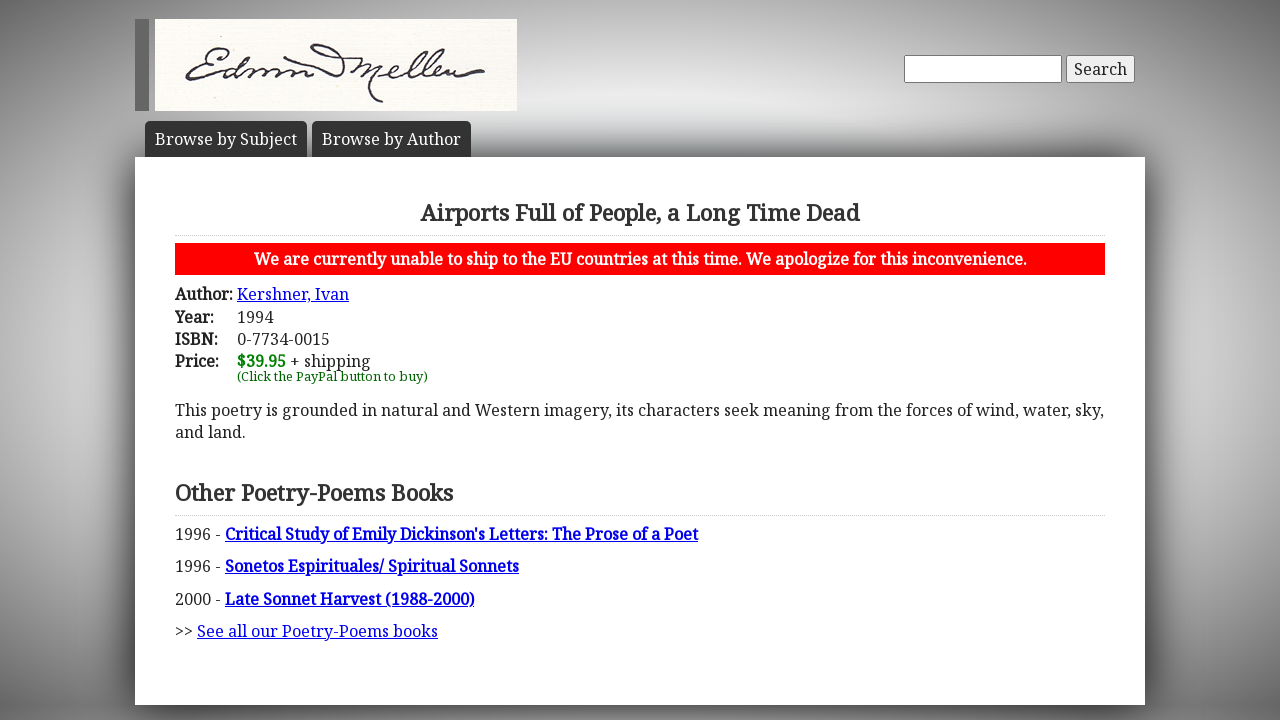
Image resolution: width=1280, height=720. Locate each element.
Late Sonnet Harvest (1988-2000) (349, 599)
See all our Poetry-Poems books (317, 631)
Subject (226, 139)
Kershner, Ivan (293, 294)
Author (391, 139)
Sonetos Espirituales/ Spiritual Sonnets (372, 566)
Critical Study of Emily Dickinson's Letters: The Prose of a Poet (461, 534)
